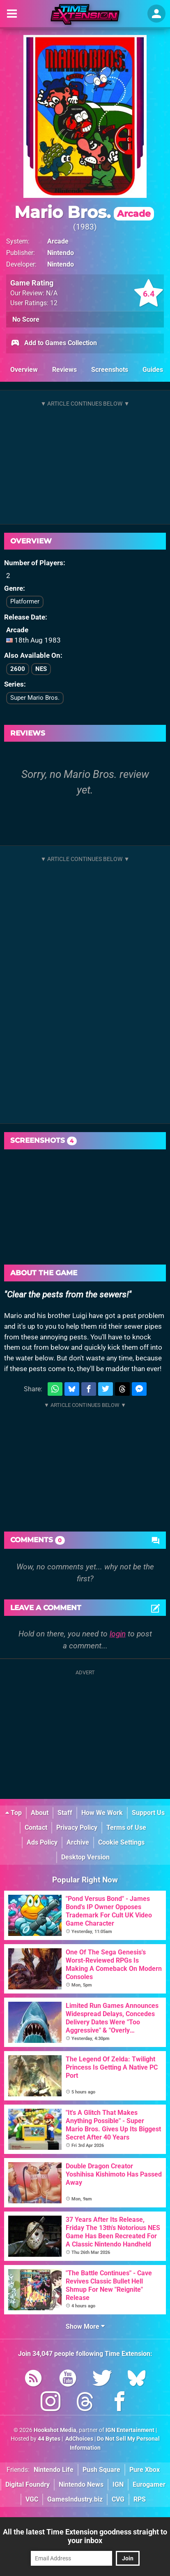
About (39, 1813)
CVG (118, 2499)
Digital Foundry (27, 2484)
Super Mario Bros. (35, 697)
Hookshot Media (55, 2430)
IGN (118, 2484)
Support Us (148, 1813)
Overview (24, 370)
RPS (139, 2499)
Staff (64, 1813)
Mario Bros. (84, 212)
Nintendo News (81, 2484)
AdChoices (78, 2438)
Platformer (24, 601)
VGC (31, 2499)
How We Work (102, 1813)
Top (13, 1813)
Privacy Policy (76, 1827)
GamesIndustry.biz (75, 2499)
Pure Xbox (144, 2470)
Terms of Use (126, 1827)
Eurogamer (149, 2484)
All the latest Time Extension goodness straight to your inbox (85, 2536)
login (118, 1633)
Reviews (64, 370)
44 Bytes (49, 2438)
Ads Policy (42, 1842)
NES (41, 669)
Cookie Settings (121, 1842)
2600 (17, 669)
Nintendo (60, 253)
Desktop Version (85, 1857)
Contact (36, 1827)
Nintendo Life (54, 2470)
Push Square (101, 2470)
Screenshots (109, 370)
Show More (85, 2326)
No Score (25, 319)
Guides (152, 370)
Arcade (58, 241)
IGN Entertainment (130, 2430)
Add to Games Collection (53, 343)
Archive (78, 1842)
